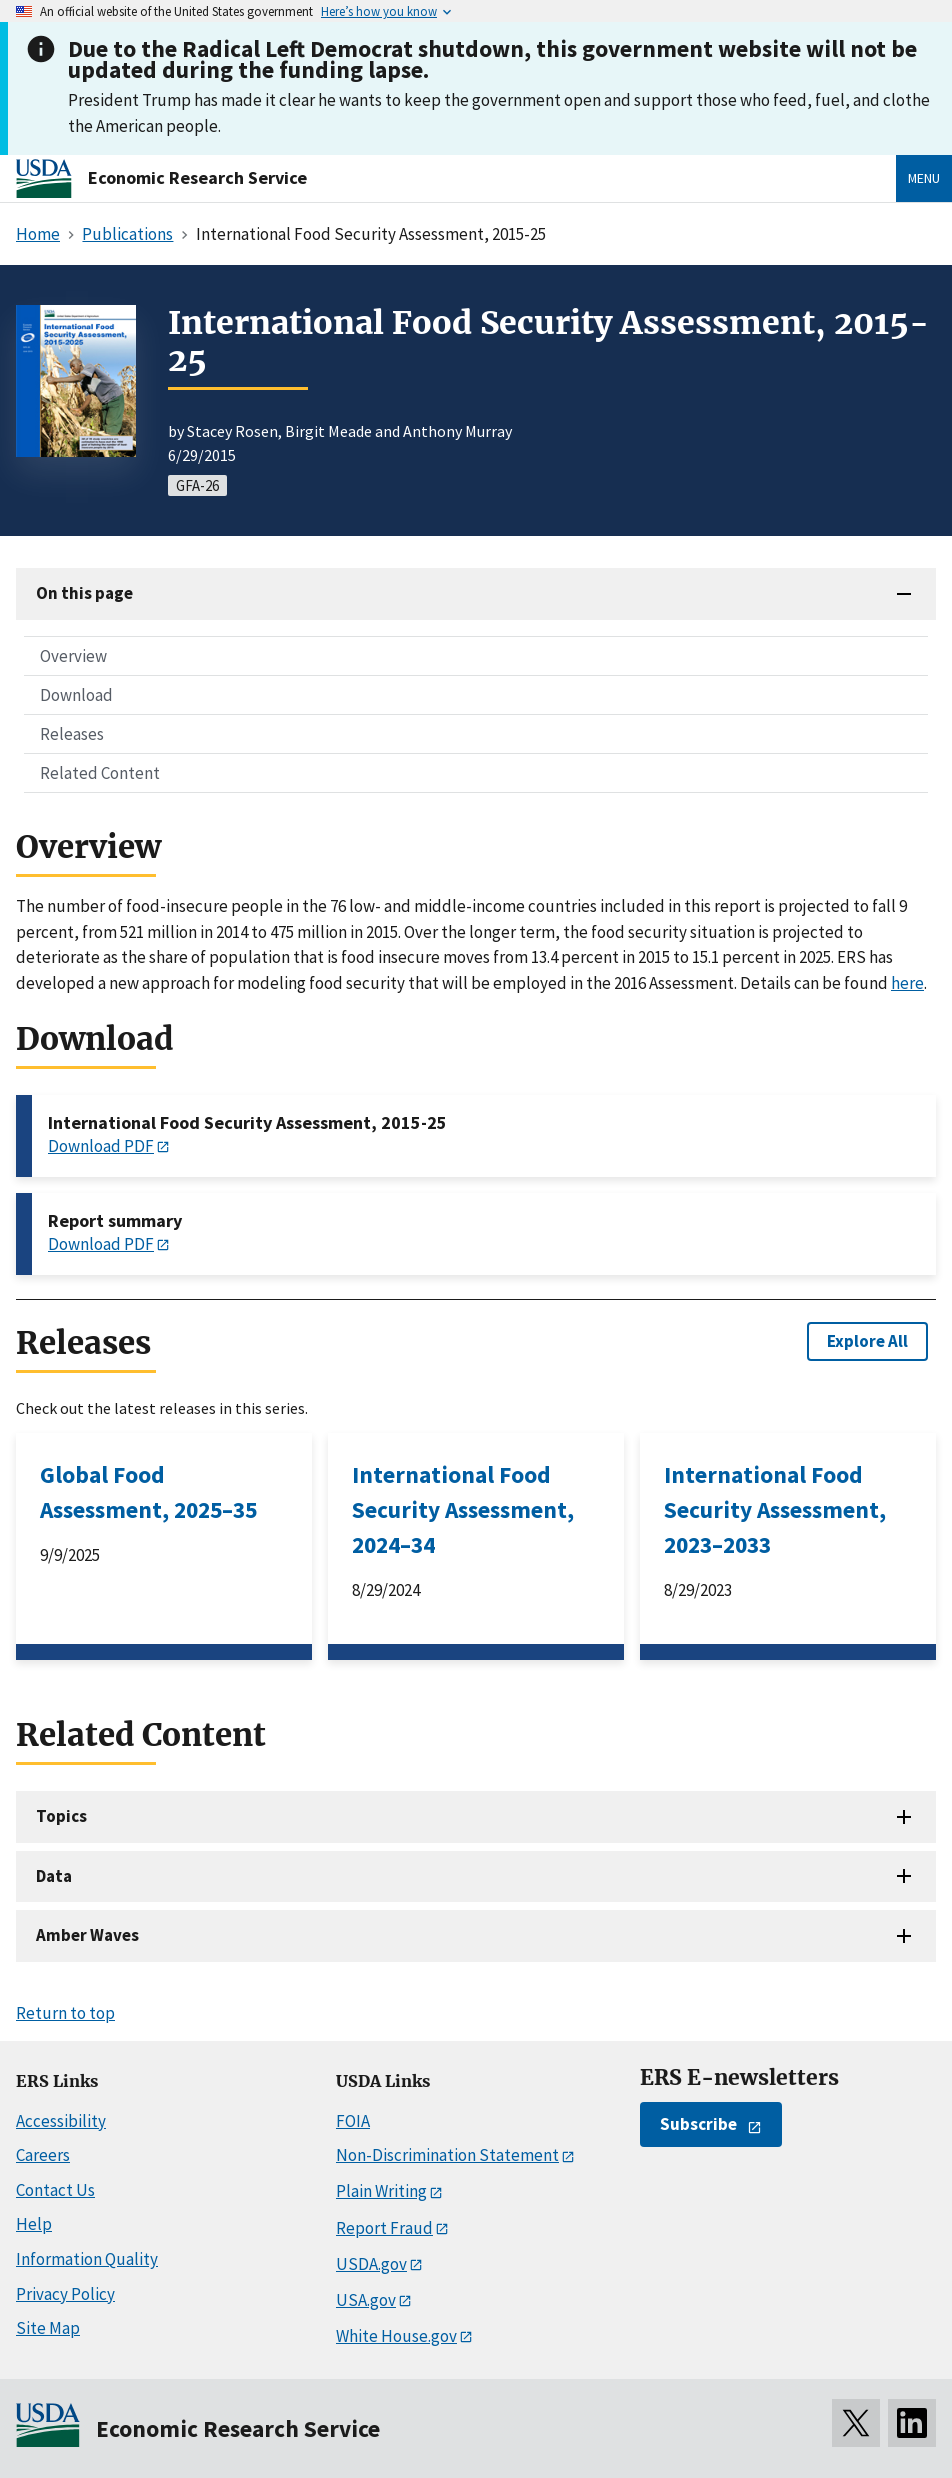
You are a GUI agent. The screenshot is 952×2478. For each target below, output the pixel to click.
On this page (84, 593)
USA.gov (366, 2300)
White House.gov (396, 2336)
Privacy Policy (65, 2294)
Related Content (100, 773)
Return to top (65, 2013)
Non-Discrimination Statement (447, 2155)
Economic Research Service (197, 177)
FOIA (353, 2121)
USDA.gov (371, 2264)
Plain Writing (381, 2191)
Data (54, 1876)
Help (34, 2224)
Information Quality (87, 2259)
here (907, 983)
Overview (73, 656)
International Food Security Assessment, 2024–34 (463, 1509)
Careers (43, 2155)
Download (76, 695)
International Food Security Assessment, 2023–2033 (775, 1509)
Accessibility (61, 2121)
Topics (61, 1816)
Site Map (48, 2328)
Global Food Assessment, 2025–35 (148, 1492)
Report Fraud (384, 2228)
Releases (72, 734)
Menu (924, 178)
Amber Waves (87, 1935)
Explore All (867, 1341)
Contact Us (55, 2190)
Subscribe (698, 2124)
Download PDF (101, 1146)
